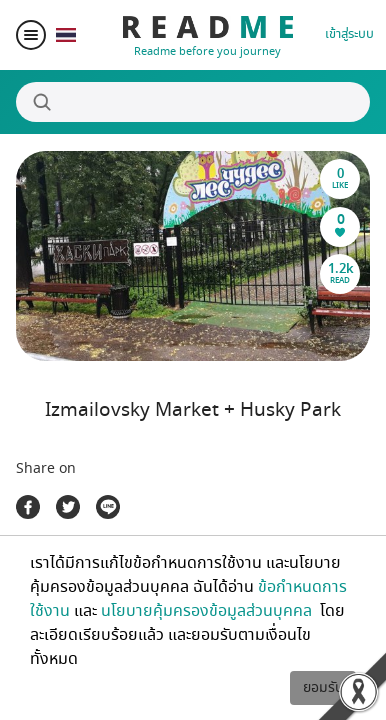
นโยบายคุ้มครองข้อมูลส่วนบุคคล (208, 611)
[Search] (193, 102)
